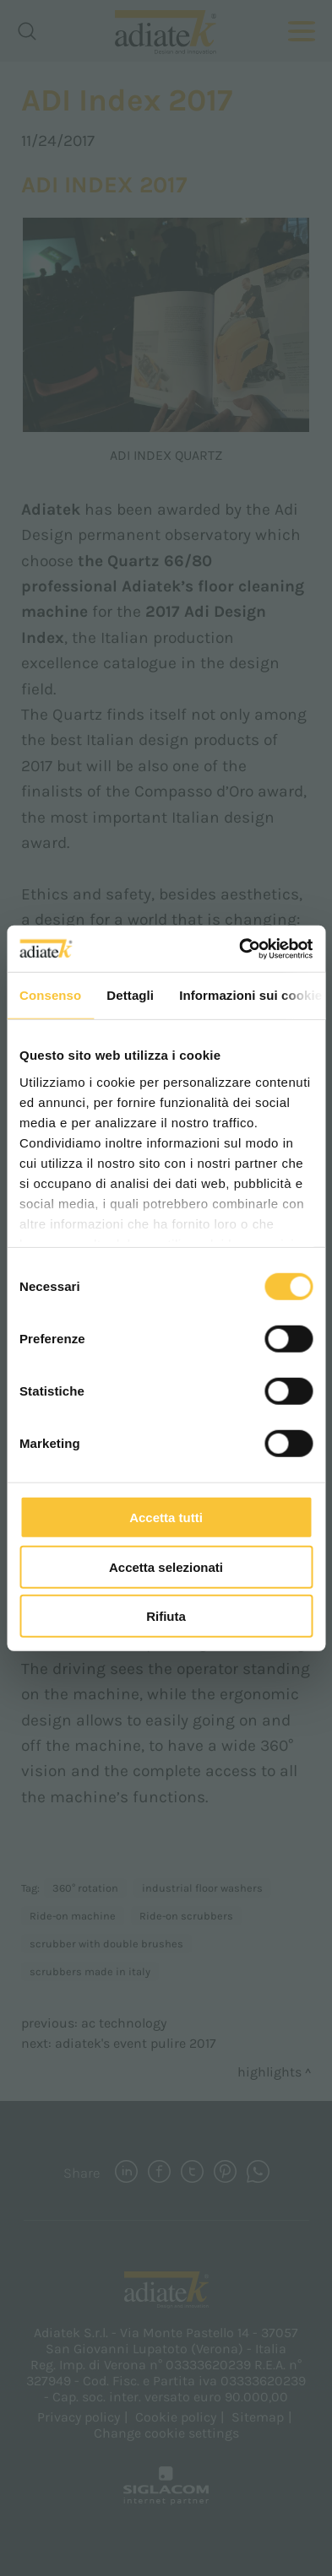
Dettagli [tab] (130, 995)
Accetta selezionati (166, 1566)
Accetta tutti (166, 1517)
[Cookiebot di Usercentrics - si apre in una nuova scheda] (239, 948)
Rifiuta (166, 1616)
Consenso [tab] (50, 995)
